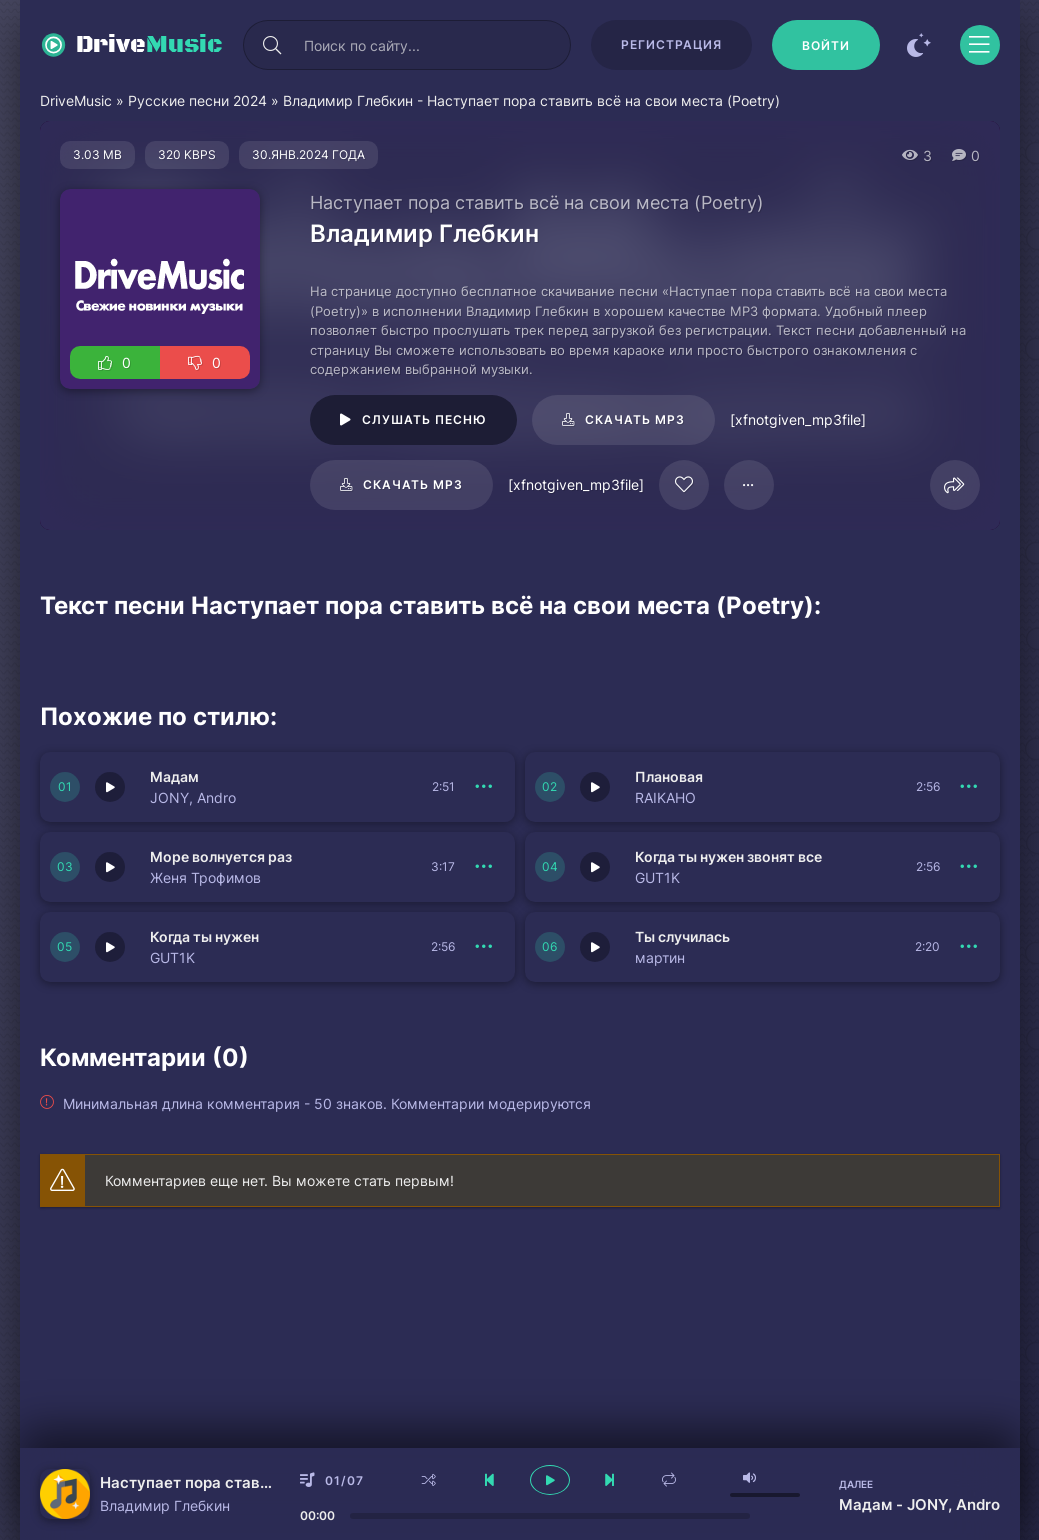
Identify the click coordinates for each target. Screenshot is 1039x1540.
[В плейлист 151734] (970, 947)
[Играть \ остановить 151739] (110, 787)
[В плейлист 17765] (749, 485)
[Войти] (826, 45)
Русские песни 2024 (197, 100)
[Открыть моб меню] (980, 45)
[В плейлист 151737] (485, 867)
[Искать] (273, 45)
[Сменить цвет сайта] (920, 45)
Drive (149, 45)
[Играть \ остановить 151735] (110, 947)
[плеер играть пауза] (550, 1480)
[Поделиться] (955, 485)
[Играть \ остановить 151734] (595, 947)
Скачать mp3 (635, 419)
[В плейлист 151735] (485, 947)
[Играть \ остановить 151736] (595, 867)
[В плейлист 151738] (970, 787)
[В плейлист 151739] (485, 787)
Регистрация (671, 44)
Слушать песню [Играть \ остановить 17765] (424, 419)
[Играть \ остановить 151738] (595, 787)
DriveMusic (76, 100)
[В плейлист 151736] (970, 867)
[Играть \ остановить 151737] (110, 867)
